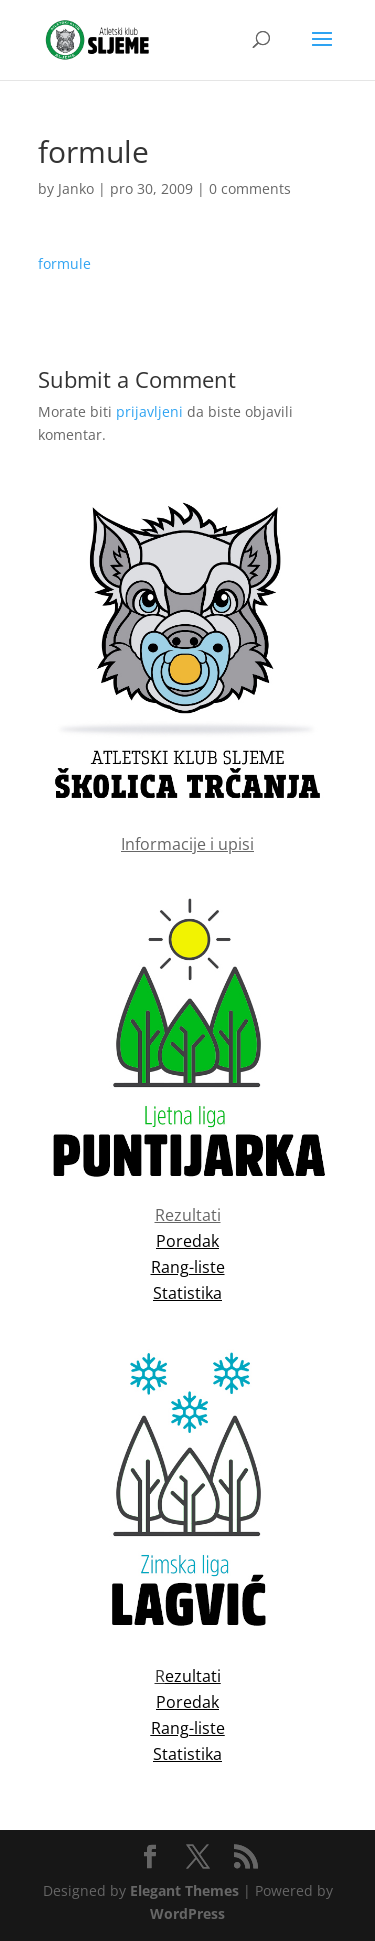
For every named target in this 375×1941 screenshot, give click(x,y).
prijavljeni (149, 411)
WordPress (187, 1913)
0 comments (250, 188)
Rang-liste (188, 1728)
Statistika (187, 1754)
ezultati (193, 1676)
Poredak (187, 1702)
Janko (76, 188)
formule (64, 263)
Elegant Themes (184, 1890)
